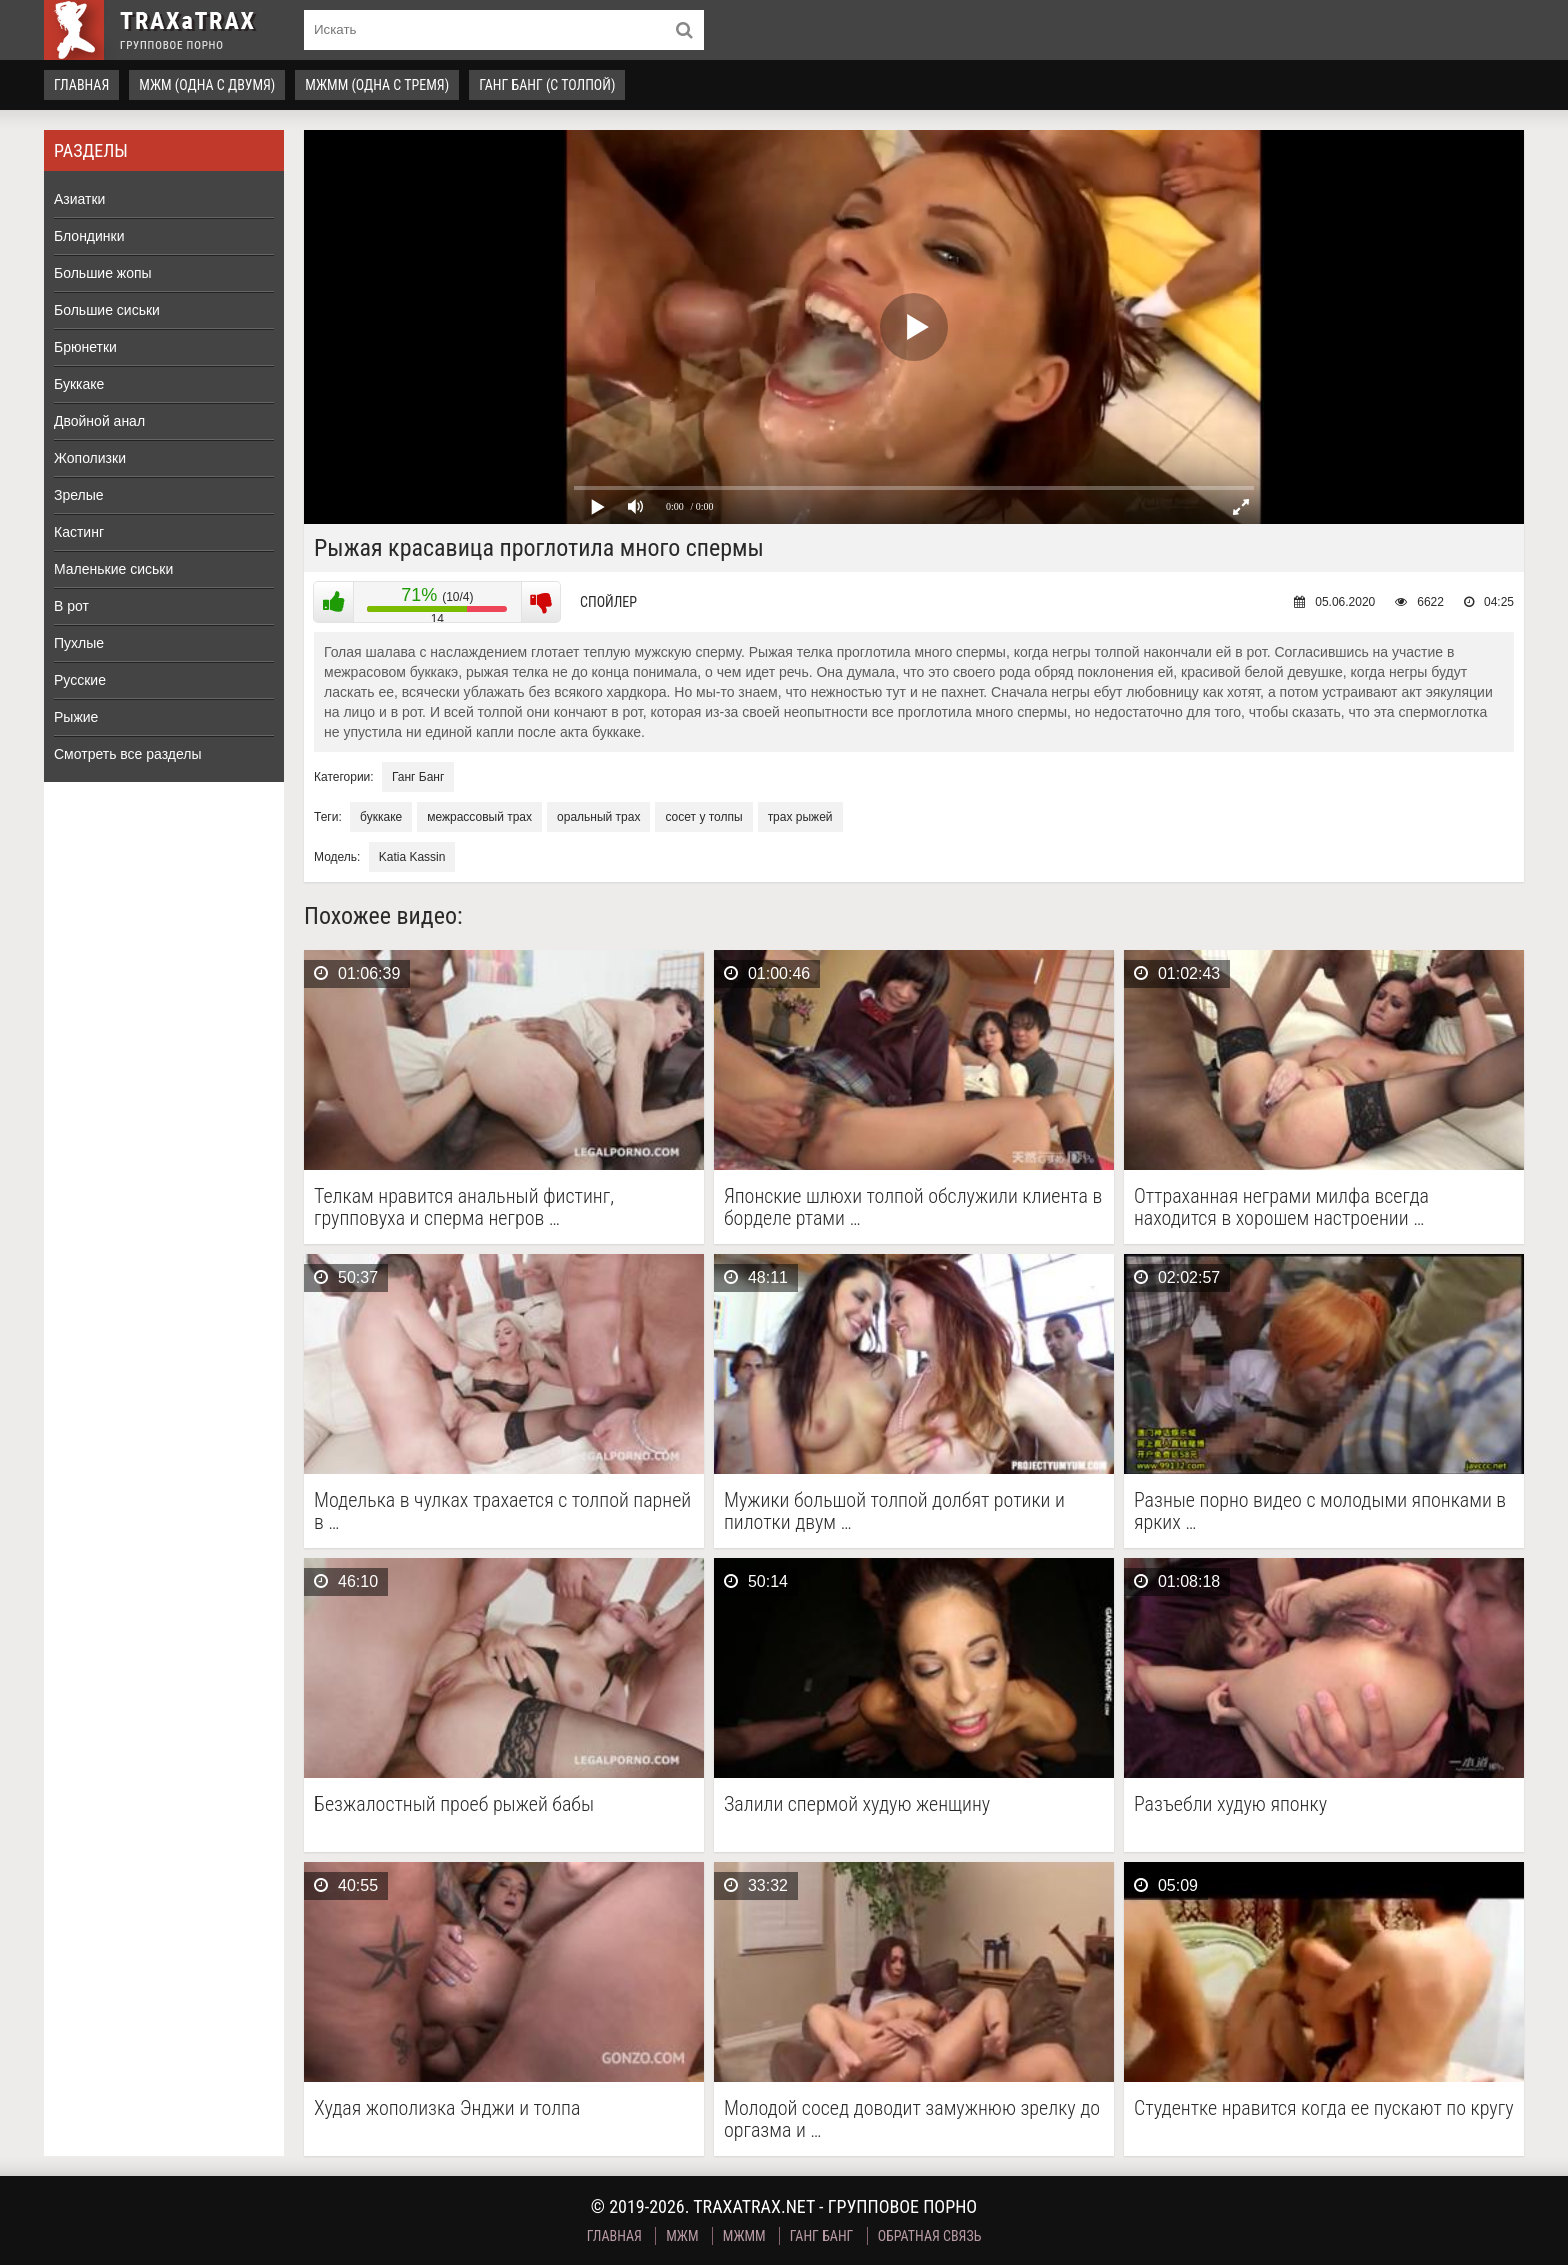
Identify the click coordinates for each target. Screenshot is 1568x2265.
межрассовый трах (479, 817)
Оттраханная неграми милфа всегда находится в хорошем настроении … (1281, 1207)
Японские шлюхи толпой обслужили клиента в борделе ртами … (913, 1207)
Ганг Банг (418, 777)
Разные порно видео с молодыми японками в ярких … (1320, 1511)
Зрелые (79, 495)
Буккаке (79, 384)
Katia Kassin (412, 857)
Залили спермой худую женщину (857, 1804)
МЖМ (682, 2236)
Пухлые (79, 643)
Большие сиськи (107, 310)
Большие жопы (103, 273)
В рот (71, 606)
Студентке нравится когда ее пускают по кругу (1324, 2108)
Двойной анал (99, 421)
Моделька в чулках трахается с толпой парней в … (502, 1511)
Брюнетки (85, 347)
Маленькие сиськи (113, 569)
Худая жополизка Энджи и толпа (447, 2108)
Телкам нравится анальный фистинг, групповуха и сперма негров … (464, 1207)
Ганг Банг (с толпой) (547, 85)
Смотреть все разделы (128, 754)
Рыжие (76, 717)
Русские (80, 680)
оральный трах (598, 817)
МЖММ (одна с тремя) (377, 85)
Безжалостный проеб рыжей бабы (454, 1804)
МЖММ (744, 2236)
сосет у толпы (703, 817)
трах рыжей (800, 817)
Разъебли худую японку (1230, 1804)
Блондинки (89, 236)
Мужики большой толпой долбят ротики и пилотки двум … (894, 1511)
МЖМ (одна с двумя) (207, 85)
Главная (81, 85)
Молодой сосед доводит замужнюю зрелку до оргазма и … (912, 2119)
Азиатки (79, 199)
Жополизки (90, 458)
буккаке (381, 817)
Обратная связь (930, 2236)
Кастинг (79, 532)
